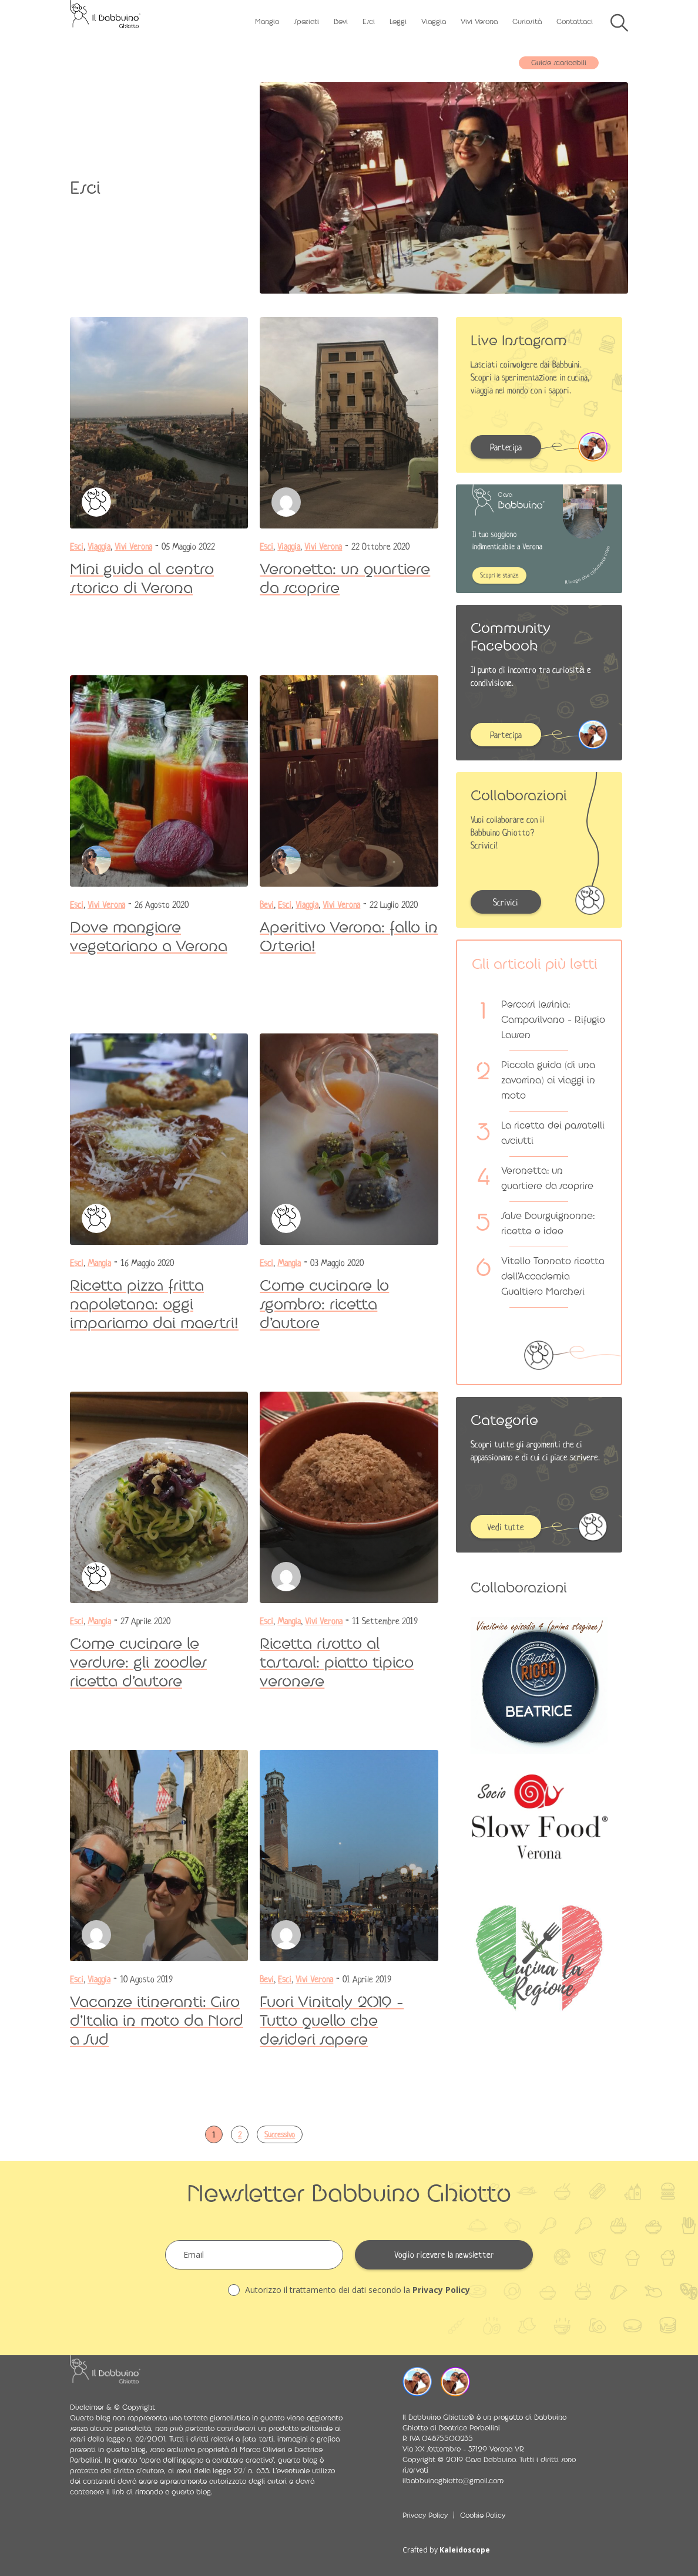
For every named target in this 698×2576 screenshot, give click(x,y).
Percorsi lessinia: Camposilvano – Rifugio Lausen (553, 1019)
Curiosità (527, 22)
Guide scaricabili (558, 63)
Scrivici (505, 902)
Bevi (341, 22)
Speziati (306, 22)
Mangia (267, 22)
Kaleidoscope (464, 2550)
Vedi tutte (505, 1527)
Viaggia (433, 22)
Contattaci (574, 22)
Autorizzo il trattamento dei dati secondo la (349, 2290)
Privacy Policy (441, 2289)
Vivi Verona (479, 22)
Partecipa (506, 447)
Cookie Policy (482, 2515)
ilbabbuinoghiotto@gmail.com (453, 2481)
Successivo (279, 2135)
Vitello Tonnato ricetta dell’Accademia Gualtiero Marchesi (553, 1276)
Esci (369, 22)
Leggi (398, 22)
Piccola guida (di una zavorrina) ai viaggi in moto (548, 1080)
